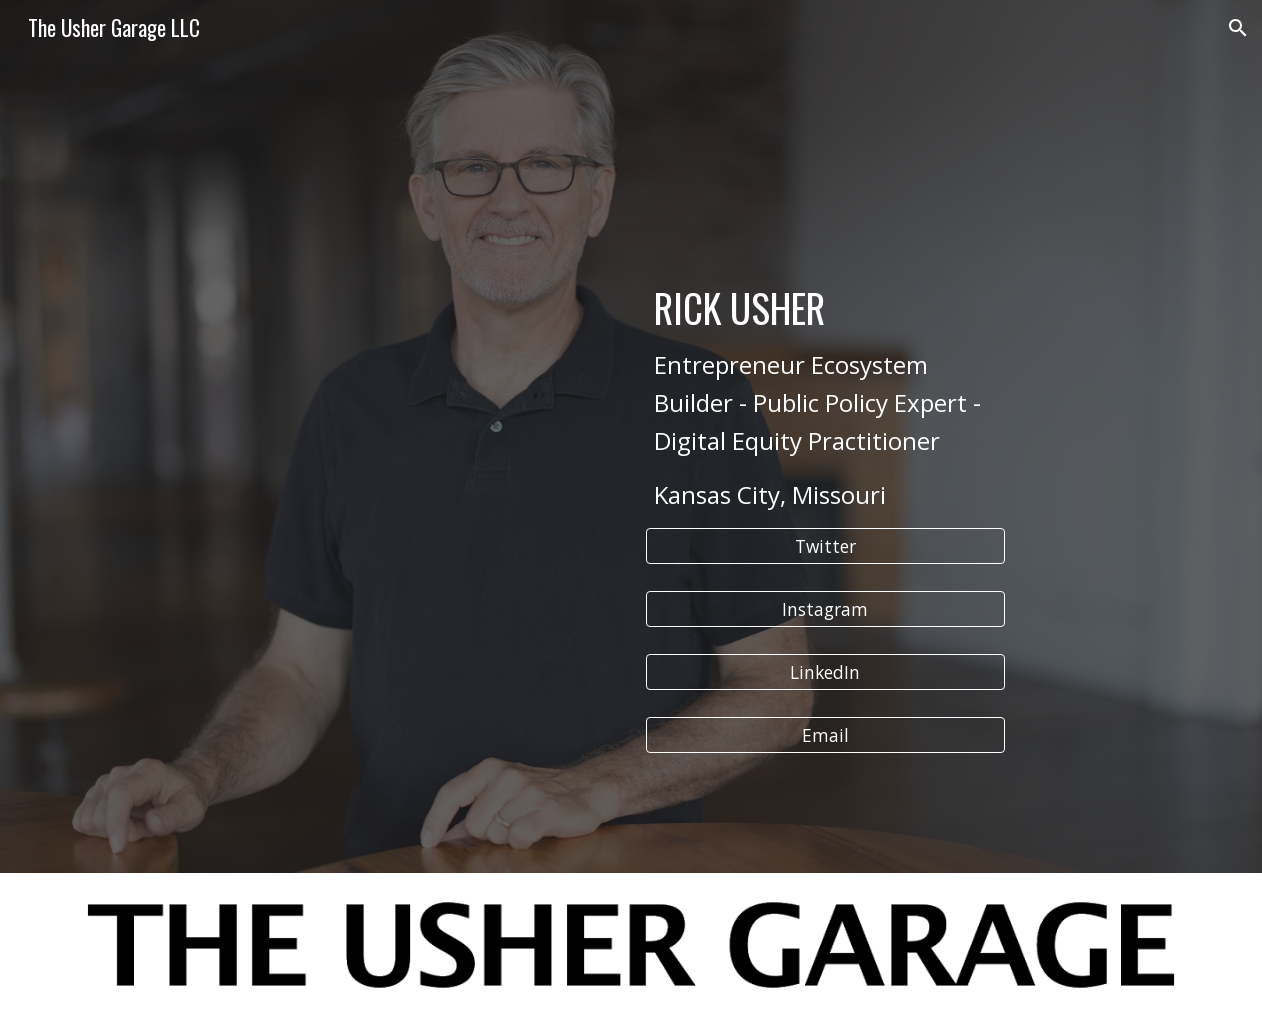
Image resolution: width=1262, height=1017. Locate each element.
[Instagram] (826, 609)
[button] (1238, 28)
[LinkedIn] (826, 672)
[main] (826, 324)
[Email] (826, 735)
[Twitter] (826, 546)
